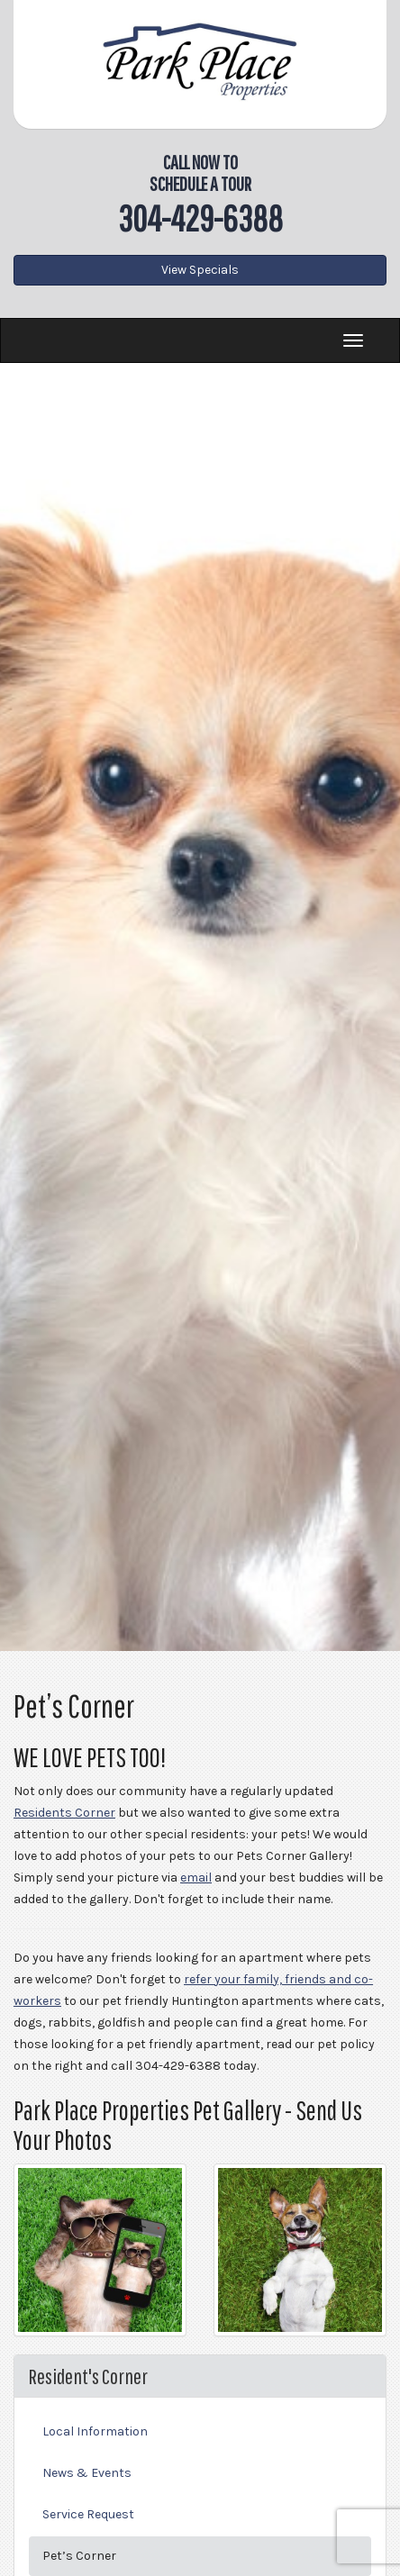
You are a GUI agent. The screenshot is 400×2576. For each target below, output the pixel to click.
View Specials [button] (200, 269)
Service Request (88, 2514)
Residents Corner (64, 1812)
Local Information (95, 2431)
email (196, 1877)
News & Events (87, 2473)
